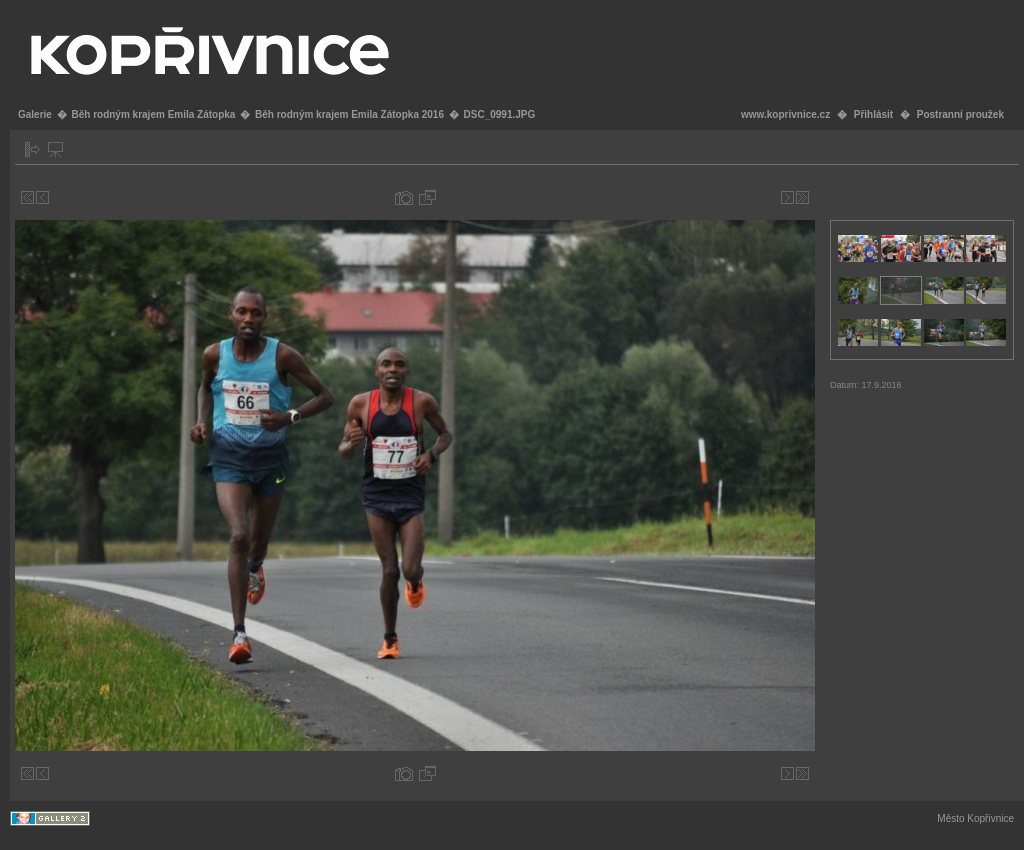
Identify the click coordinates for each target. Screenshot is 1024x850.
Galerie (35, 114)
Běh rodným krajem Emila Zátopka (153, 114)
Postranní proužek (960, 114)
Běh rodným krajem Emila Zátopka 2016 (349, 114)
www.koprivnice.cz (785, 114)
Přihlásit (873, 114)
